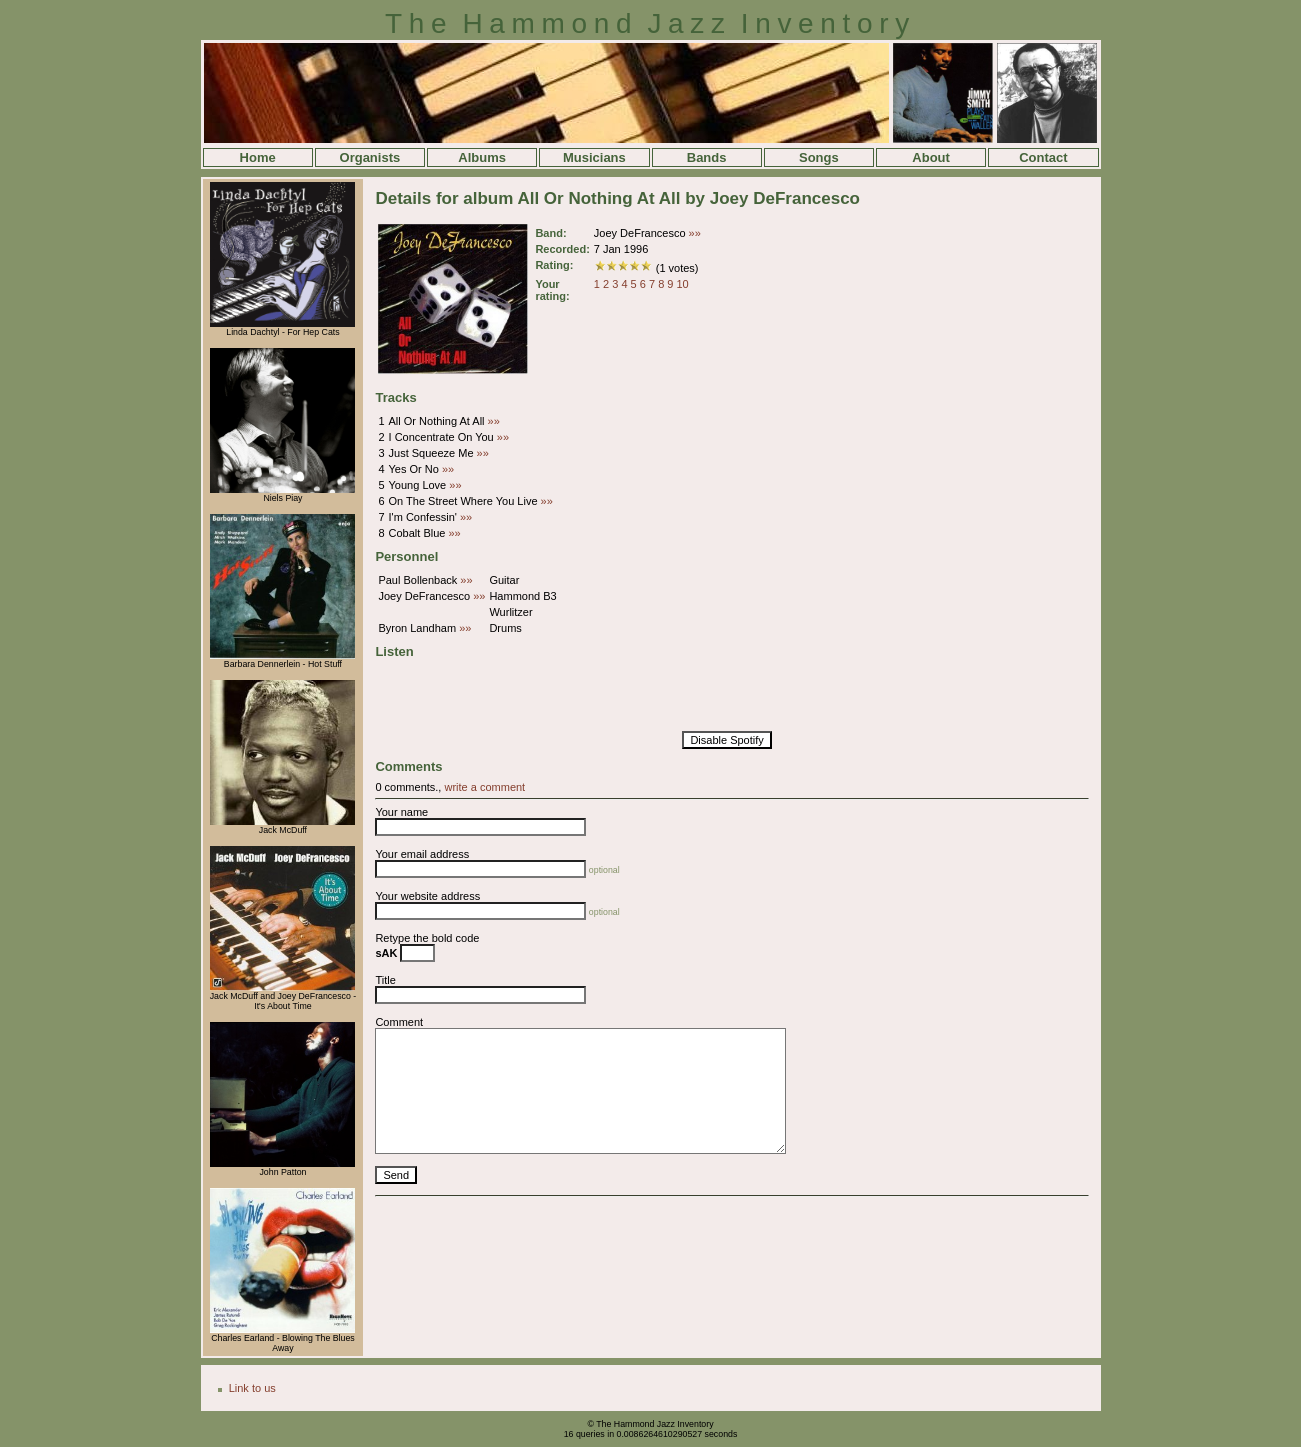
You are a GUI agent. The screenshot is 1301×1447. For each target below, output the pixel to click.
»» (695, 233)
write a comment (484, 787)
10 (683, 284)
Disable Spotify (726, 740)
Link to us (252, 1388)
